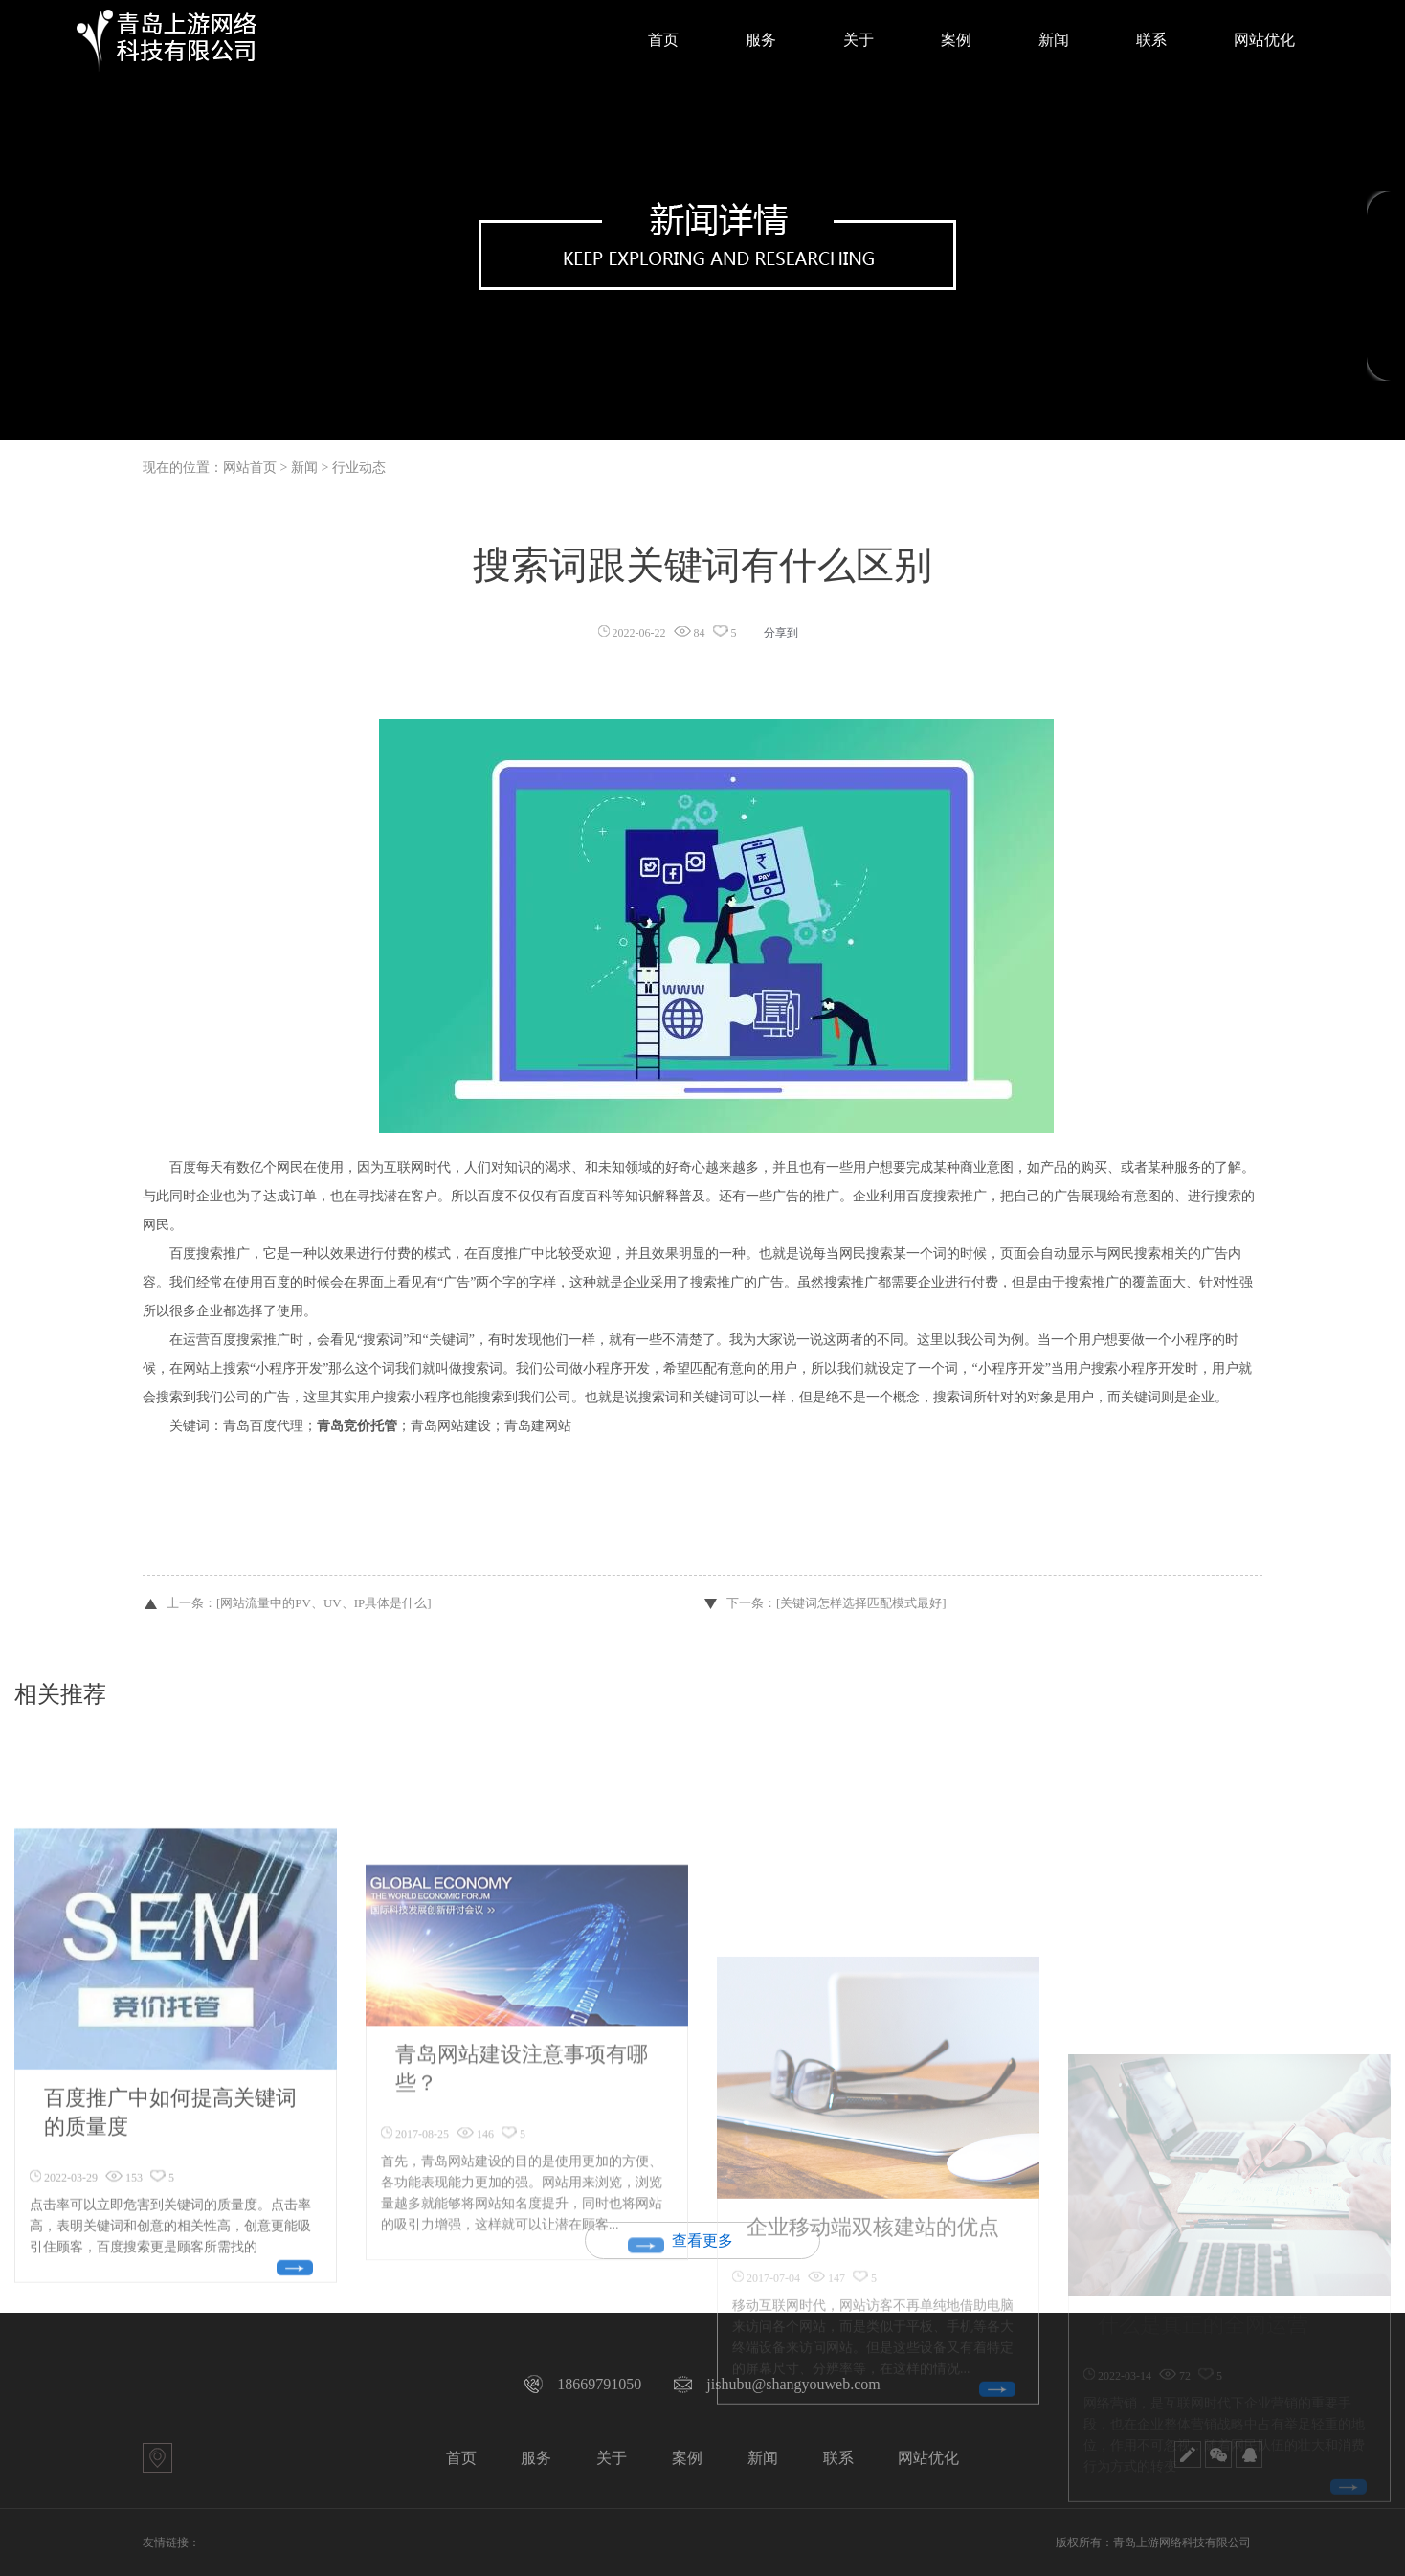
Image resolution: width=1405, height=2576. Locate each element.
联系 (838, 2458)
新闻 (762, 2458)
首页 (461, 2458)
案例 (687, 2458)
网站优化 (928, 2458)
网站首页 (250, 467)
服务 (536, 2458)
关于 (611, 2458)
